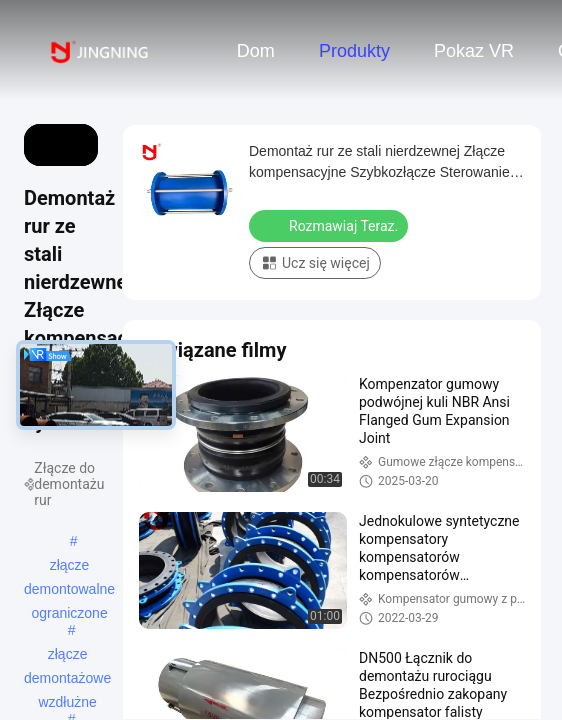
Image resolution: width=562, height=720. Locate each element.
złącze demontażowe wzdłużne (67, 656)
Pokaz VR (474, 51)
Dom (256, 51)
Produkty (354, 51)
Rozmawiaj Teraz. (330, 225)
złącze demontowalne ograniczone (69, 567)
